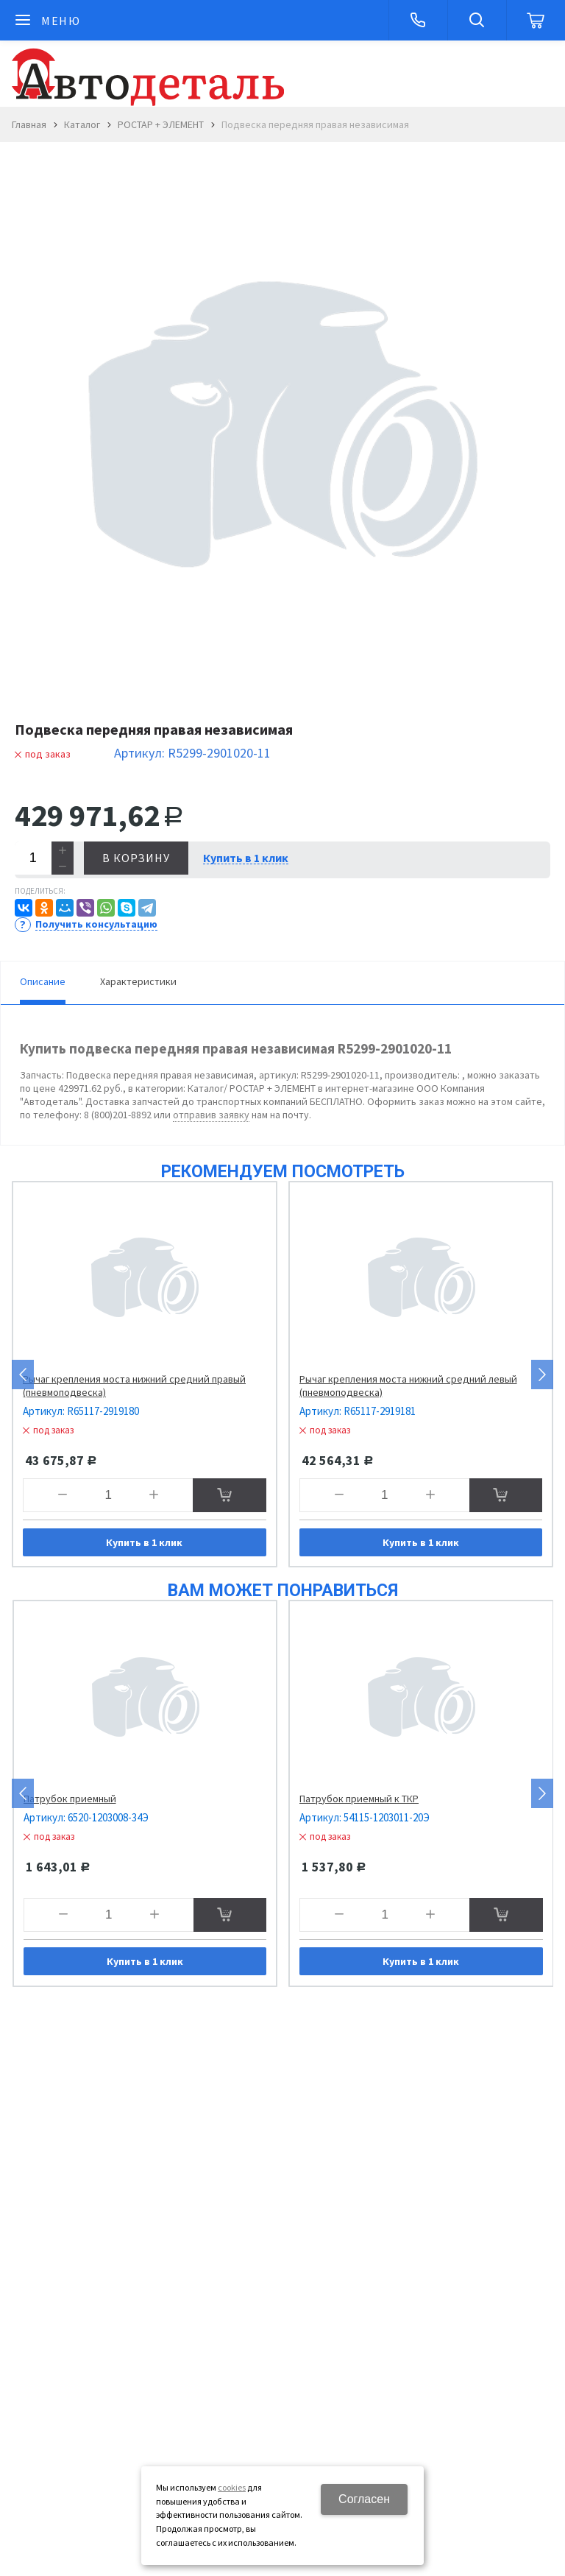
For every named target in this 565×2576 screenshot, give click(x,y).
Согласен (364, 2499)
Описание (42, 981)
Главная (29, 124)
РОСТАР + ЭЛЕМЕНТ (161, 124)
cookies (232, 2487)
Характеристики (138, 981)
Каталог (82, 124)
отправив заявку (211, 1114)
